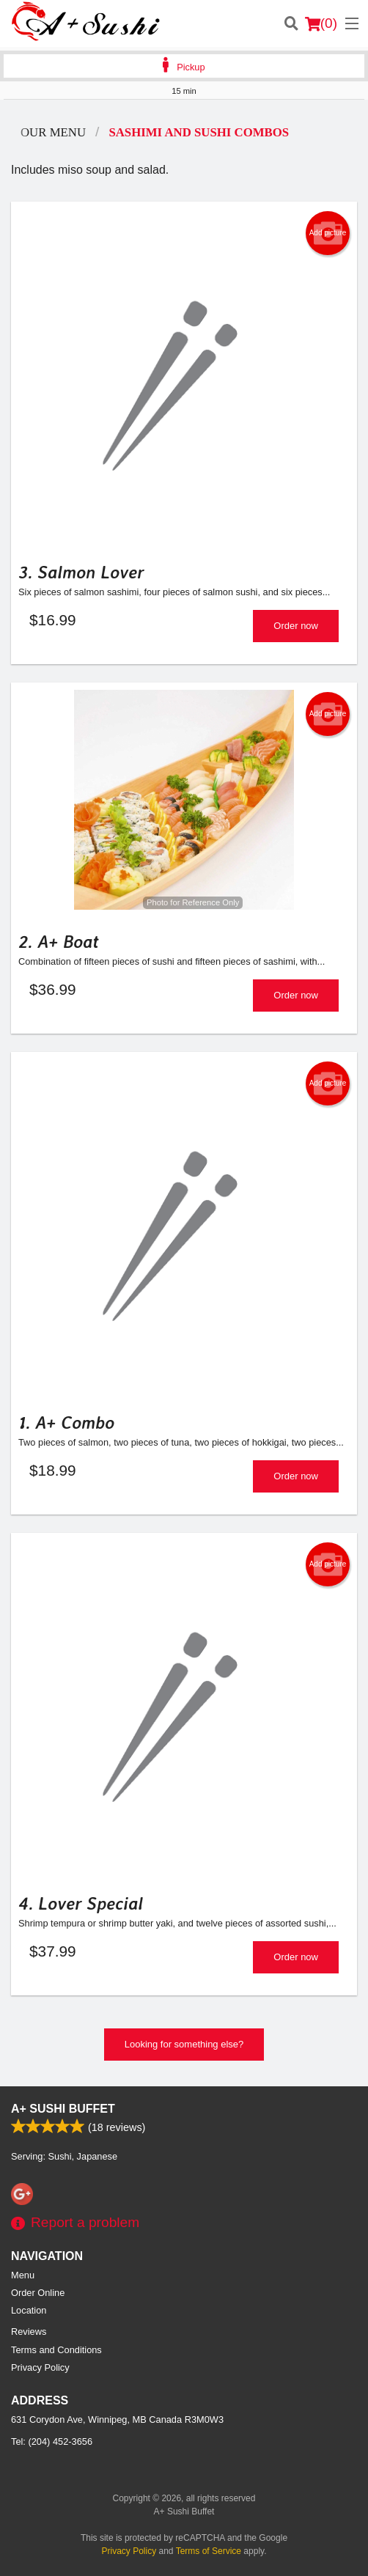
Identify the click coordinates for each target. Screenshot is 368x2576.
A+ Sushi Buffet (63, 2108)
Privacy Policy (40, 2367)
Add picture (328, 233)
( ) (321, 23)
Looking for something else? (184, 2044)
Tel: (51, 2441)
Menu (22, 2275)
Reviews (28, 2331)
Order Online (38, 2292)
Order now (295, 625)
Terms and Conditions (56, 2349)
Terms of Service (208, 2551)
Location (28, 2310)
